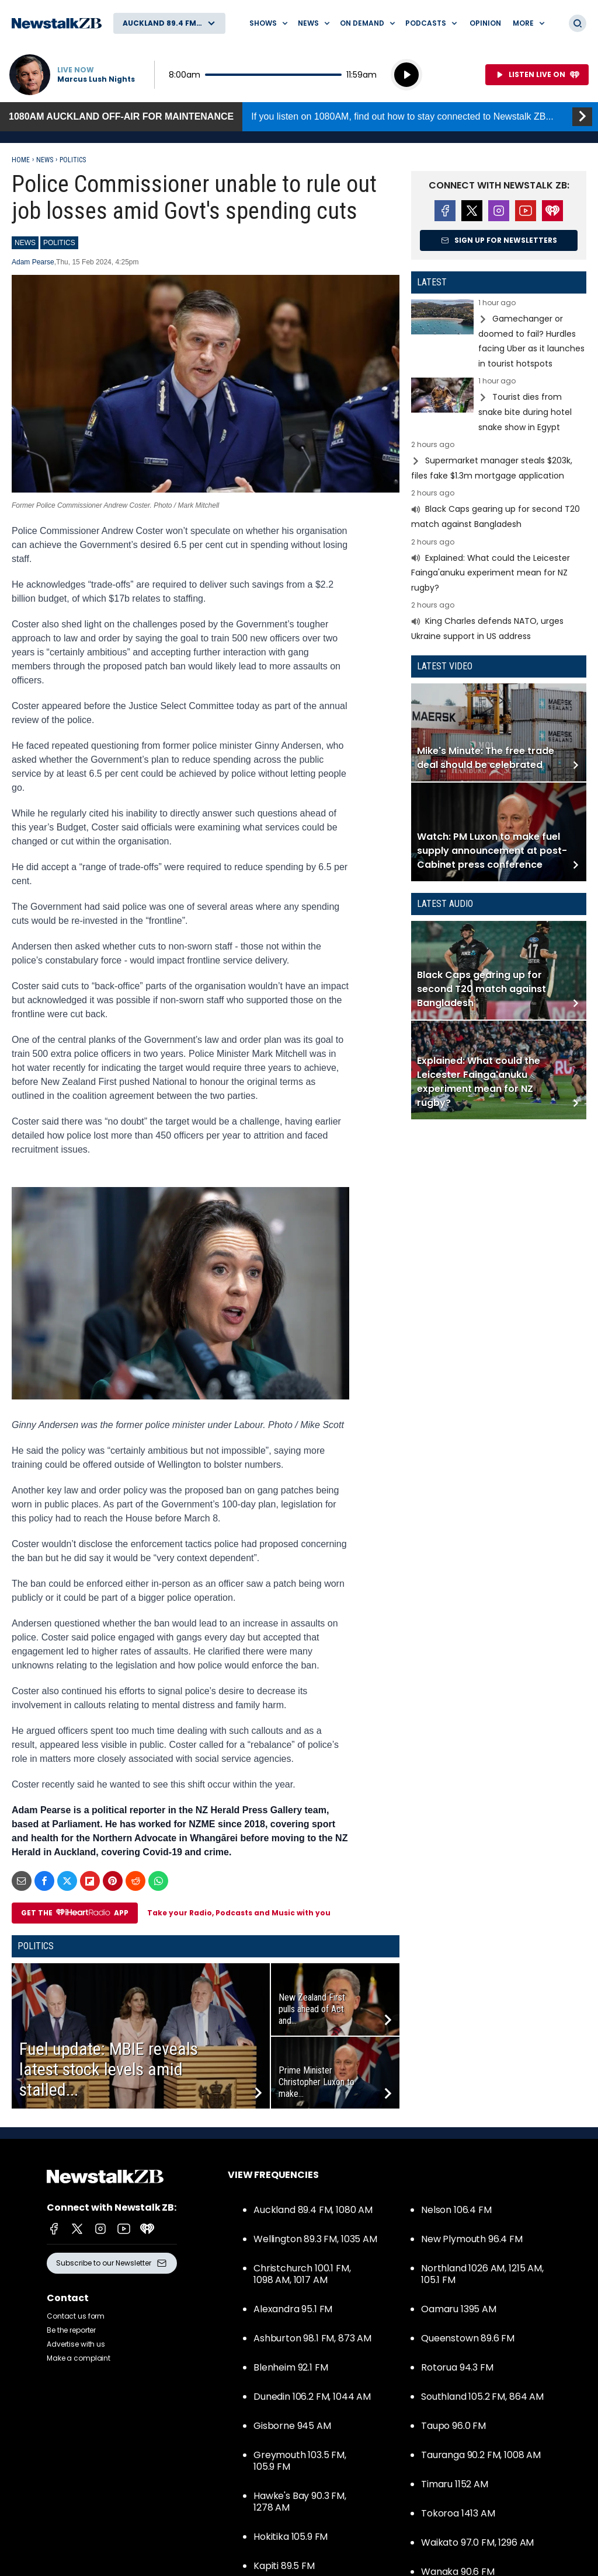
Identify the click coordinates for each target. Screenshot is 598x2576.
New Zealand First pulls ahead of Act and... (312, 2009)
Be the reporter (71, 2330)
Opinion (485, 23)
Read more (498, 335)
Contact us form (76, 2316)
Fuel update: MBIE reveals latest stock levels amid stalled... (108, 2069)
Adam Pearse (33, 262)
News (44, 160)
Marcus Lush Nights (96, 79)
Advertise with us (76, 2344)
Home (21, 160)
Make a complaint (78, 2358)
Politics (73, 160)
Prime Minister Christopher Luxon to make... (316, 2082)
